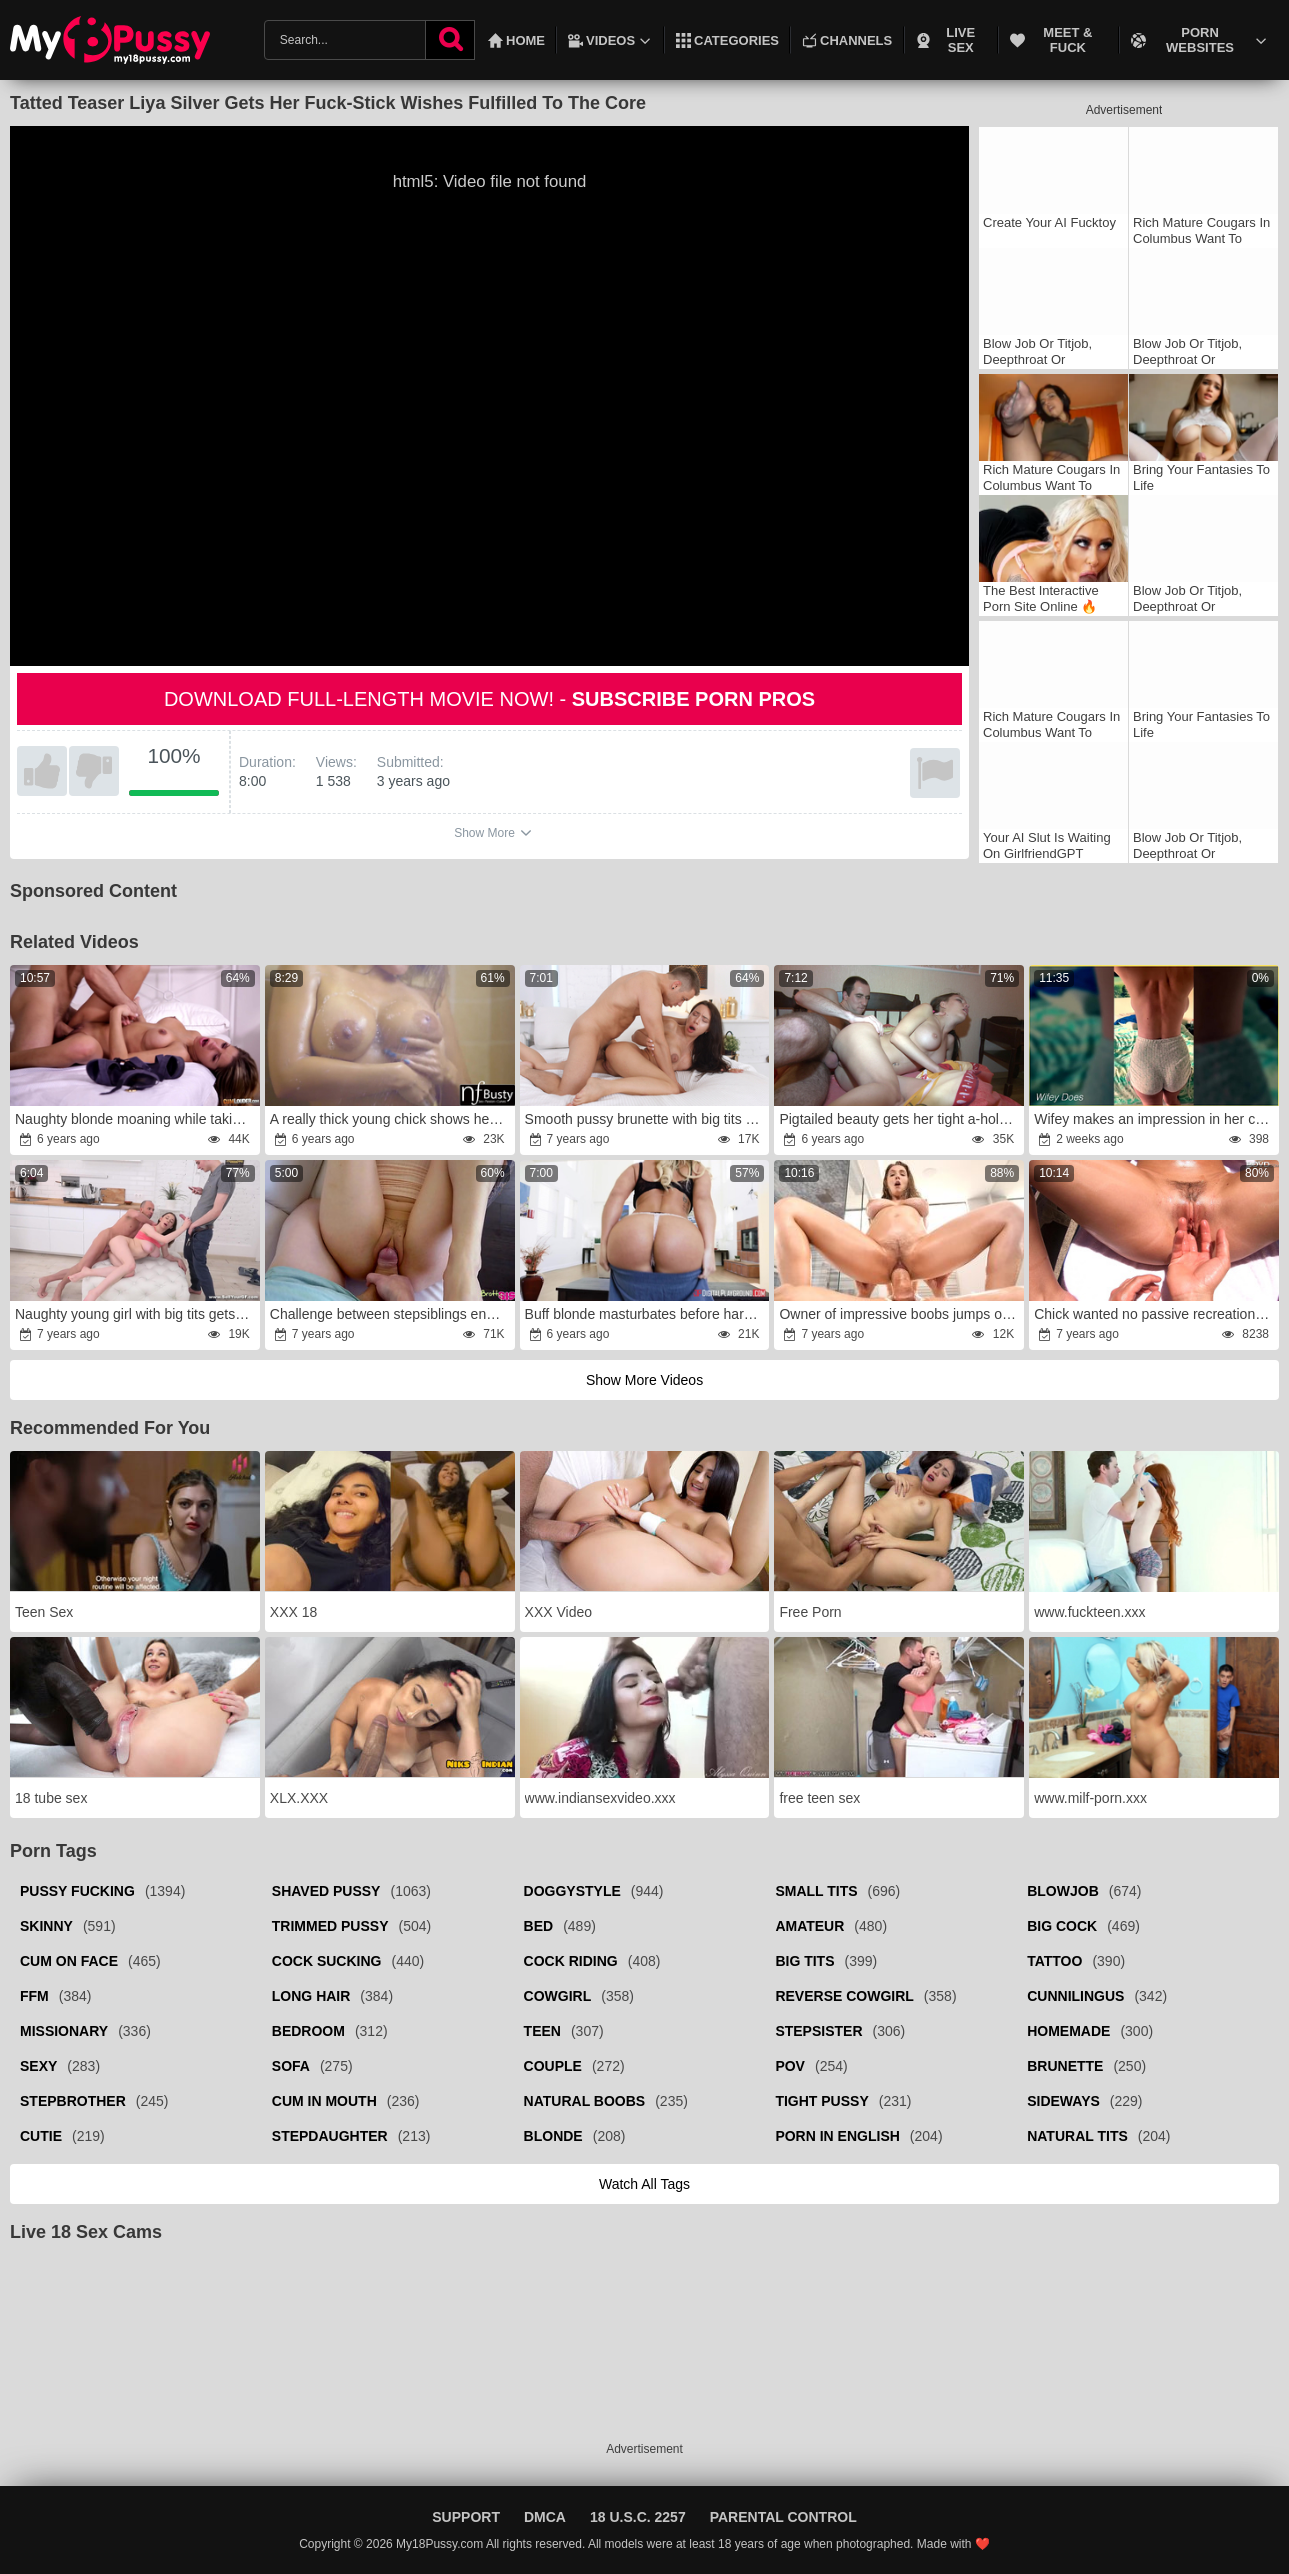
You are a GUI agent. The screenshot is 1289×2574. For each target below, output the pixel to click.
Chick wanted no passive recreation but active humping (1155, 1314)
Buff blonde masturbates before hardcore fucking (646, 1314)
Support (466, 2517)
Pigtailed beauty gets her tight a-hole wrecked (900, 1119)
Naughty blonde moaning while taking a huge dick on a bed (136, 1119)
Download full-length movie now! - (489, 699)
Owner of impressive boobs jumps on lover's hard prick (900, 1314)
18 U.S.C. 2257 (638, 2517)
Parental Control (783, 2517)
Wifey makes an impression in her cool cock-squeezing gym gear (1155, 1119)
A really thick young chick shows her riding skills (391, 1119)
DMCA (545, 2517)
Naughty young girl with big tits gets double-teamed (136, 1314)
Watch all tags (644, 2184)
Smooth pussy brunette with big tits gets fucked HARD (646, 1119)
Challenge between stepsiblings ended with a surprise (391, 1314)
